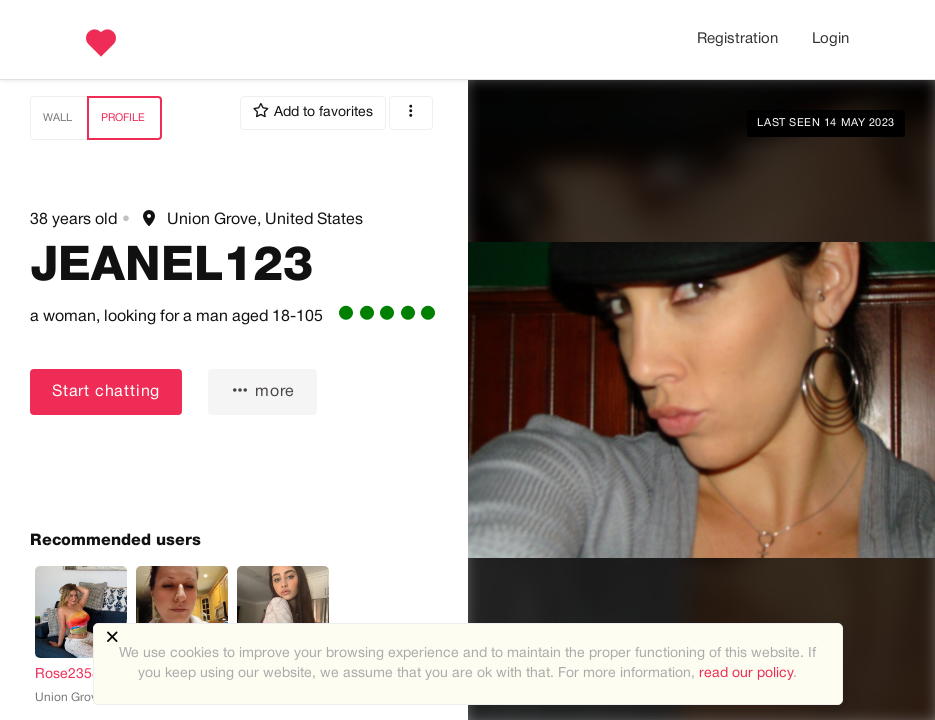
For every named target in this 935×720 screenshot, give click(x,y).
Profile (123, 118)
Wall (57, 118)
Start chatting (106, 392)
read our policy (746, 673)
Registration (737, 39)
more (262, 390)
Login (830, 39)
